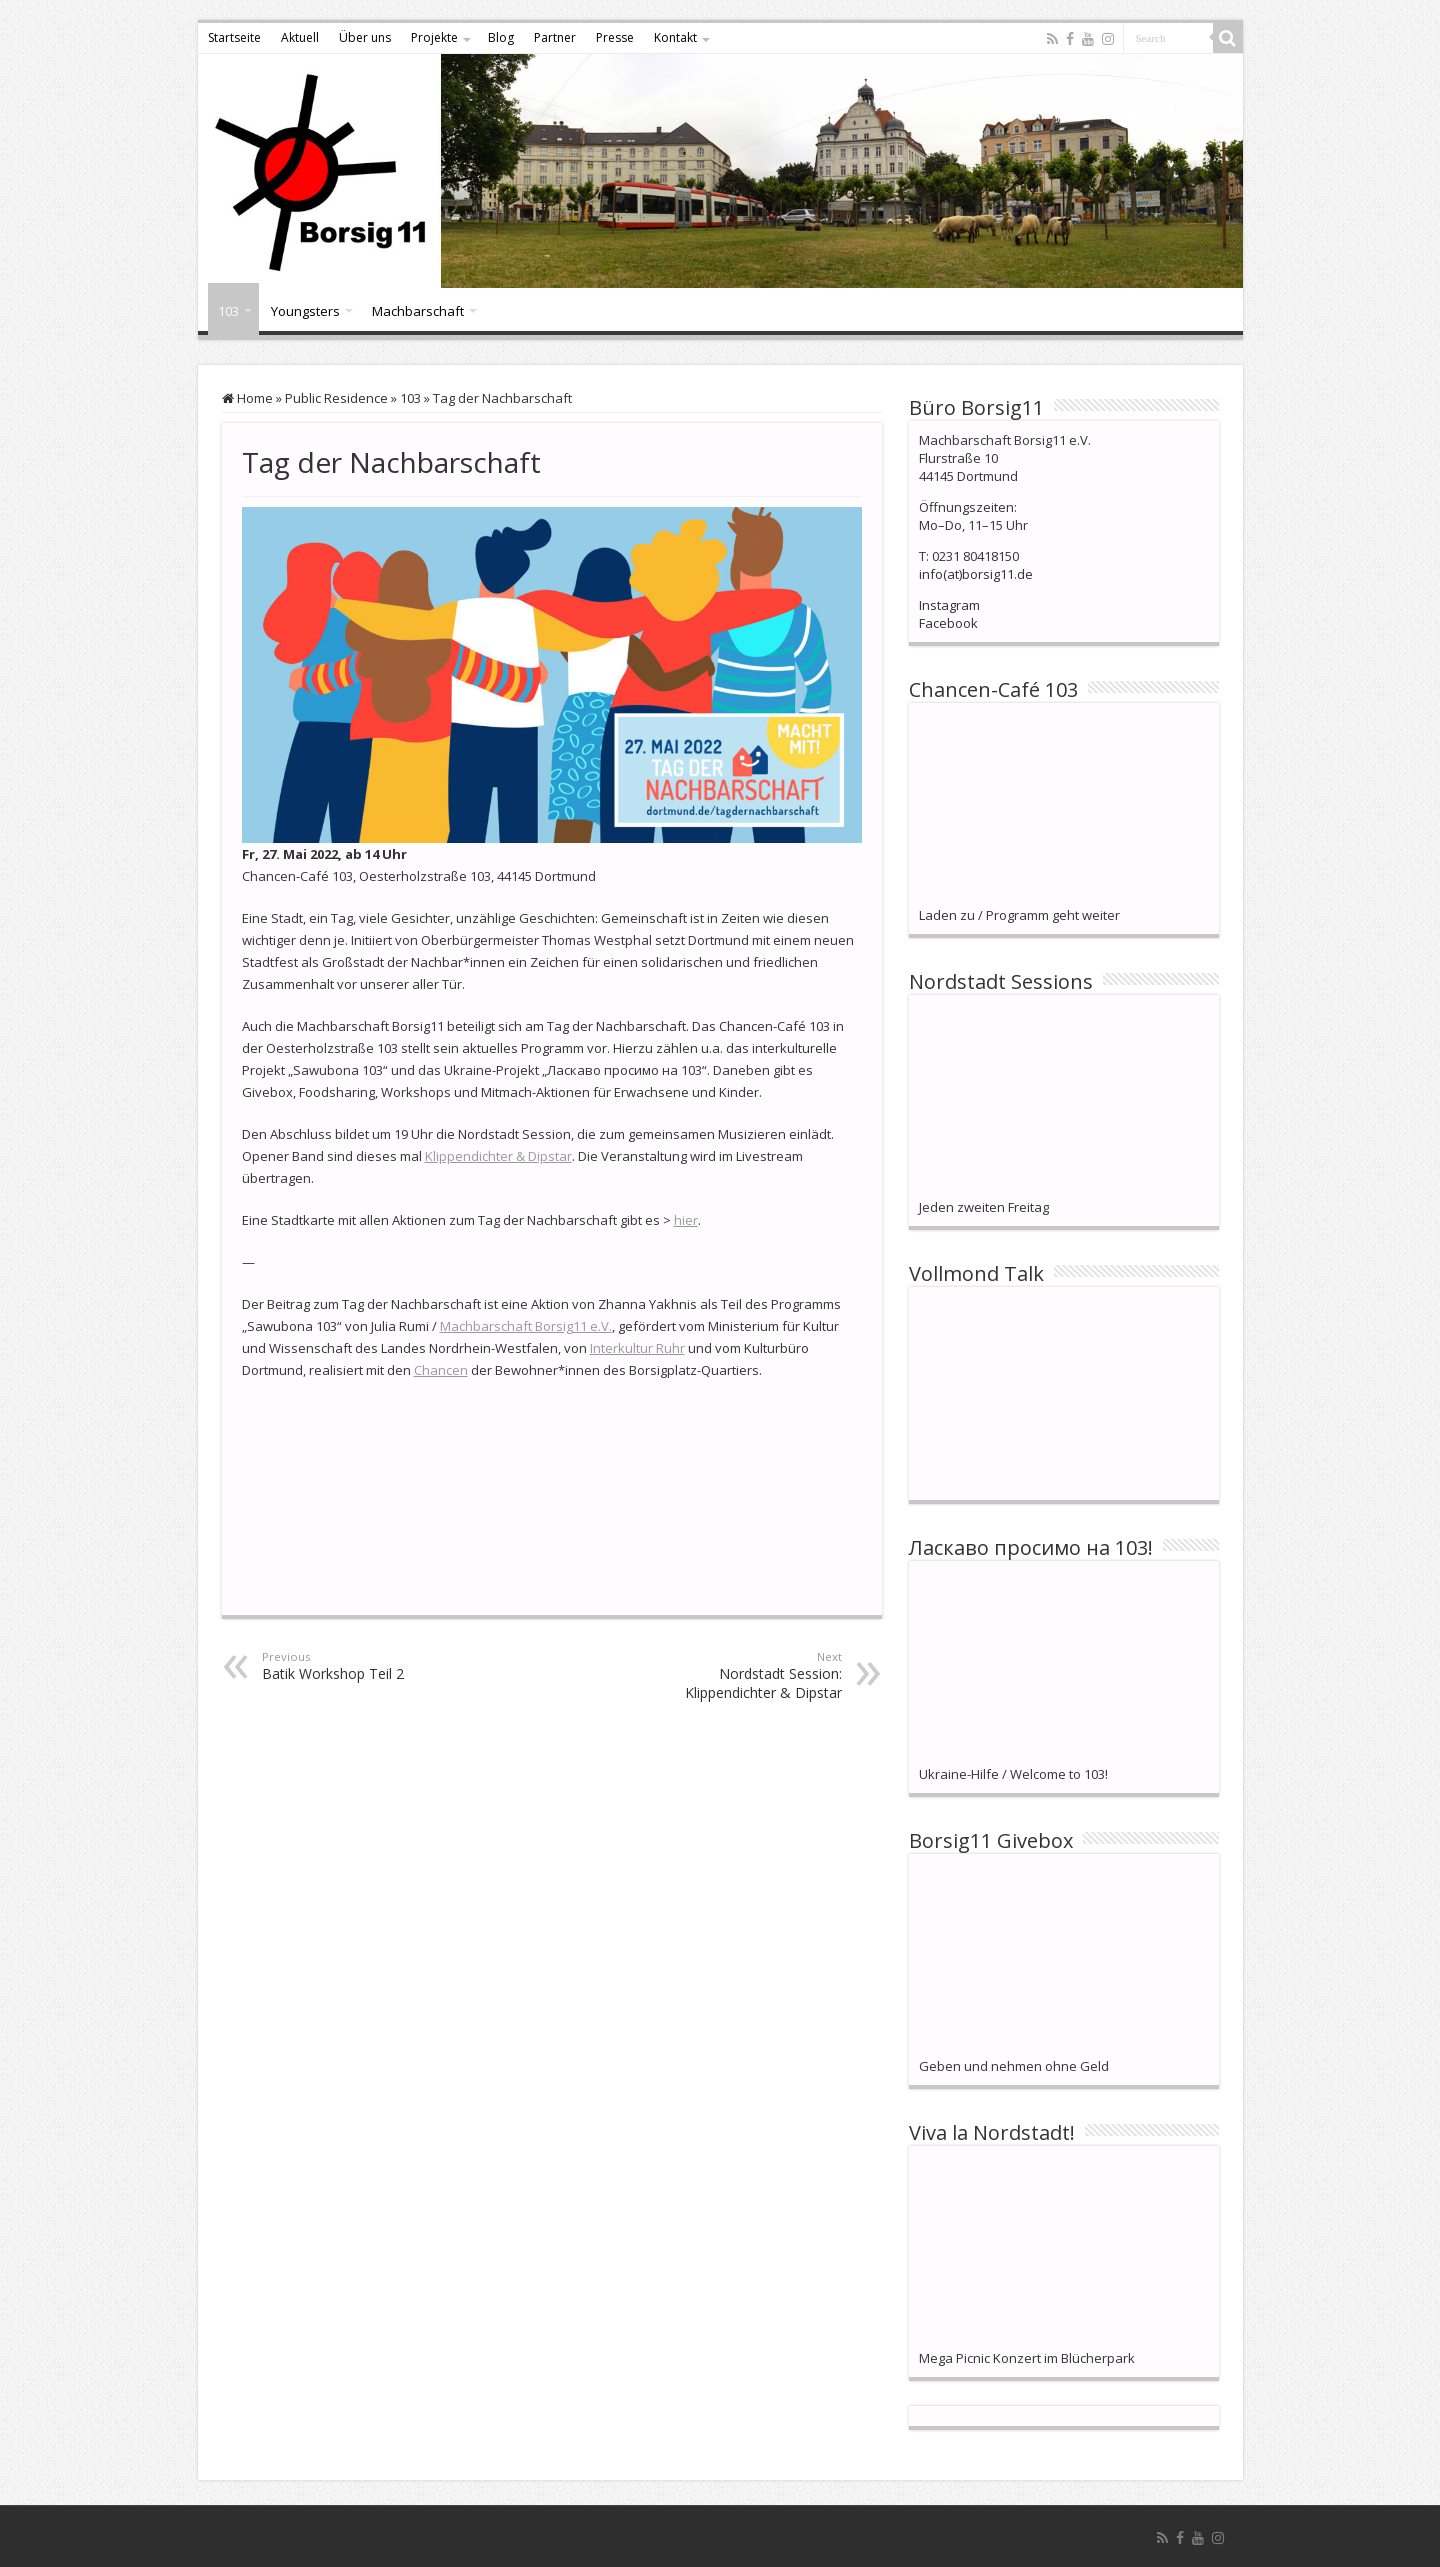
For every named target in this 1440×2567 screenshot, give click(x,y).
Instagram (949, 605)
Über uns (365, 37)
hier (686, 1220)
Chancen (441, 1370)
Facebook (948, 623)
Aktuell (300, 37)
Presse (615, 37)
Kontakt (675, 37)
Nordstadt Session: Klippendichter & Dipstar (739, 1675)
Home (247, 398)
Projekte (434, 37)
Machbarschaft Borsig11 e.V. (526, 1326)
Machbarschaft (418, 311)
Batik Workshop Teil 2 (364, 1666)
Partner (555, 37)
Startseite (234, 37)
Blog (501, 37)
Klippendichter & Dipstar (498, 1156)
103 (228, 311)
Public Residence (336, 398)
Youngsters (305, 311)
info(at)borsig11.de (976, 574)
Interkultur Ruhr (637, 1348)
